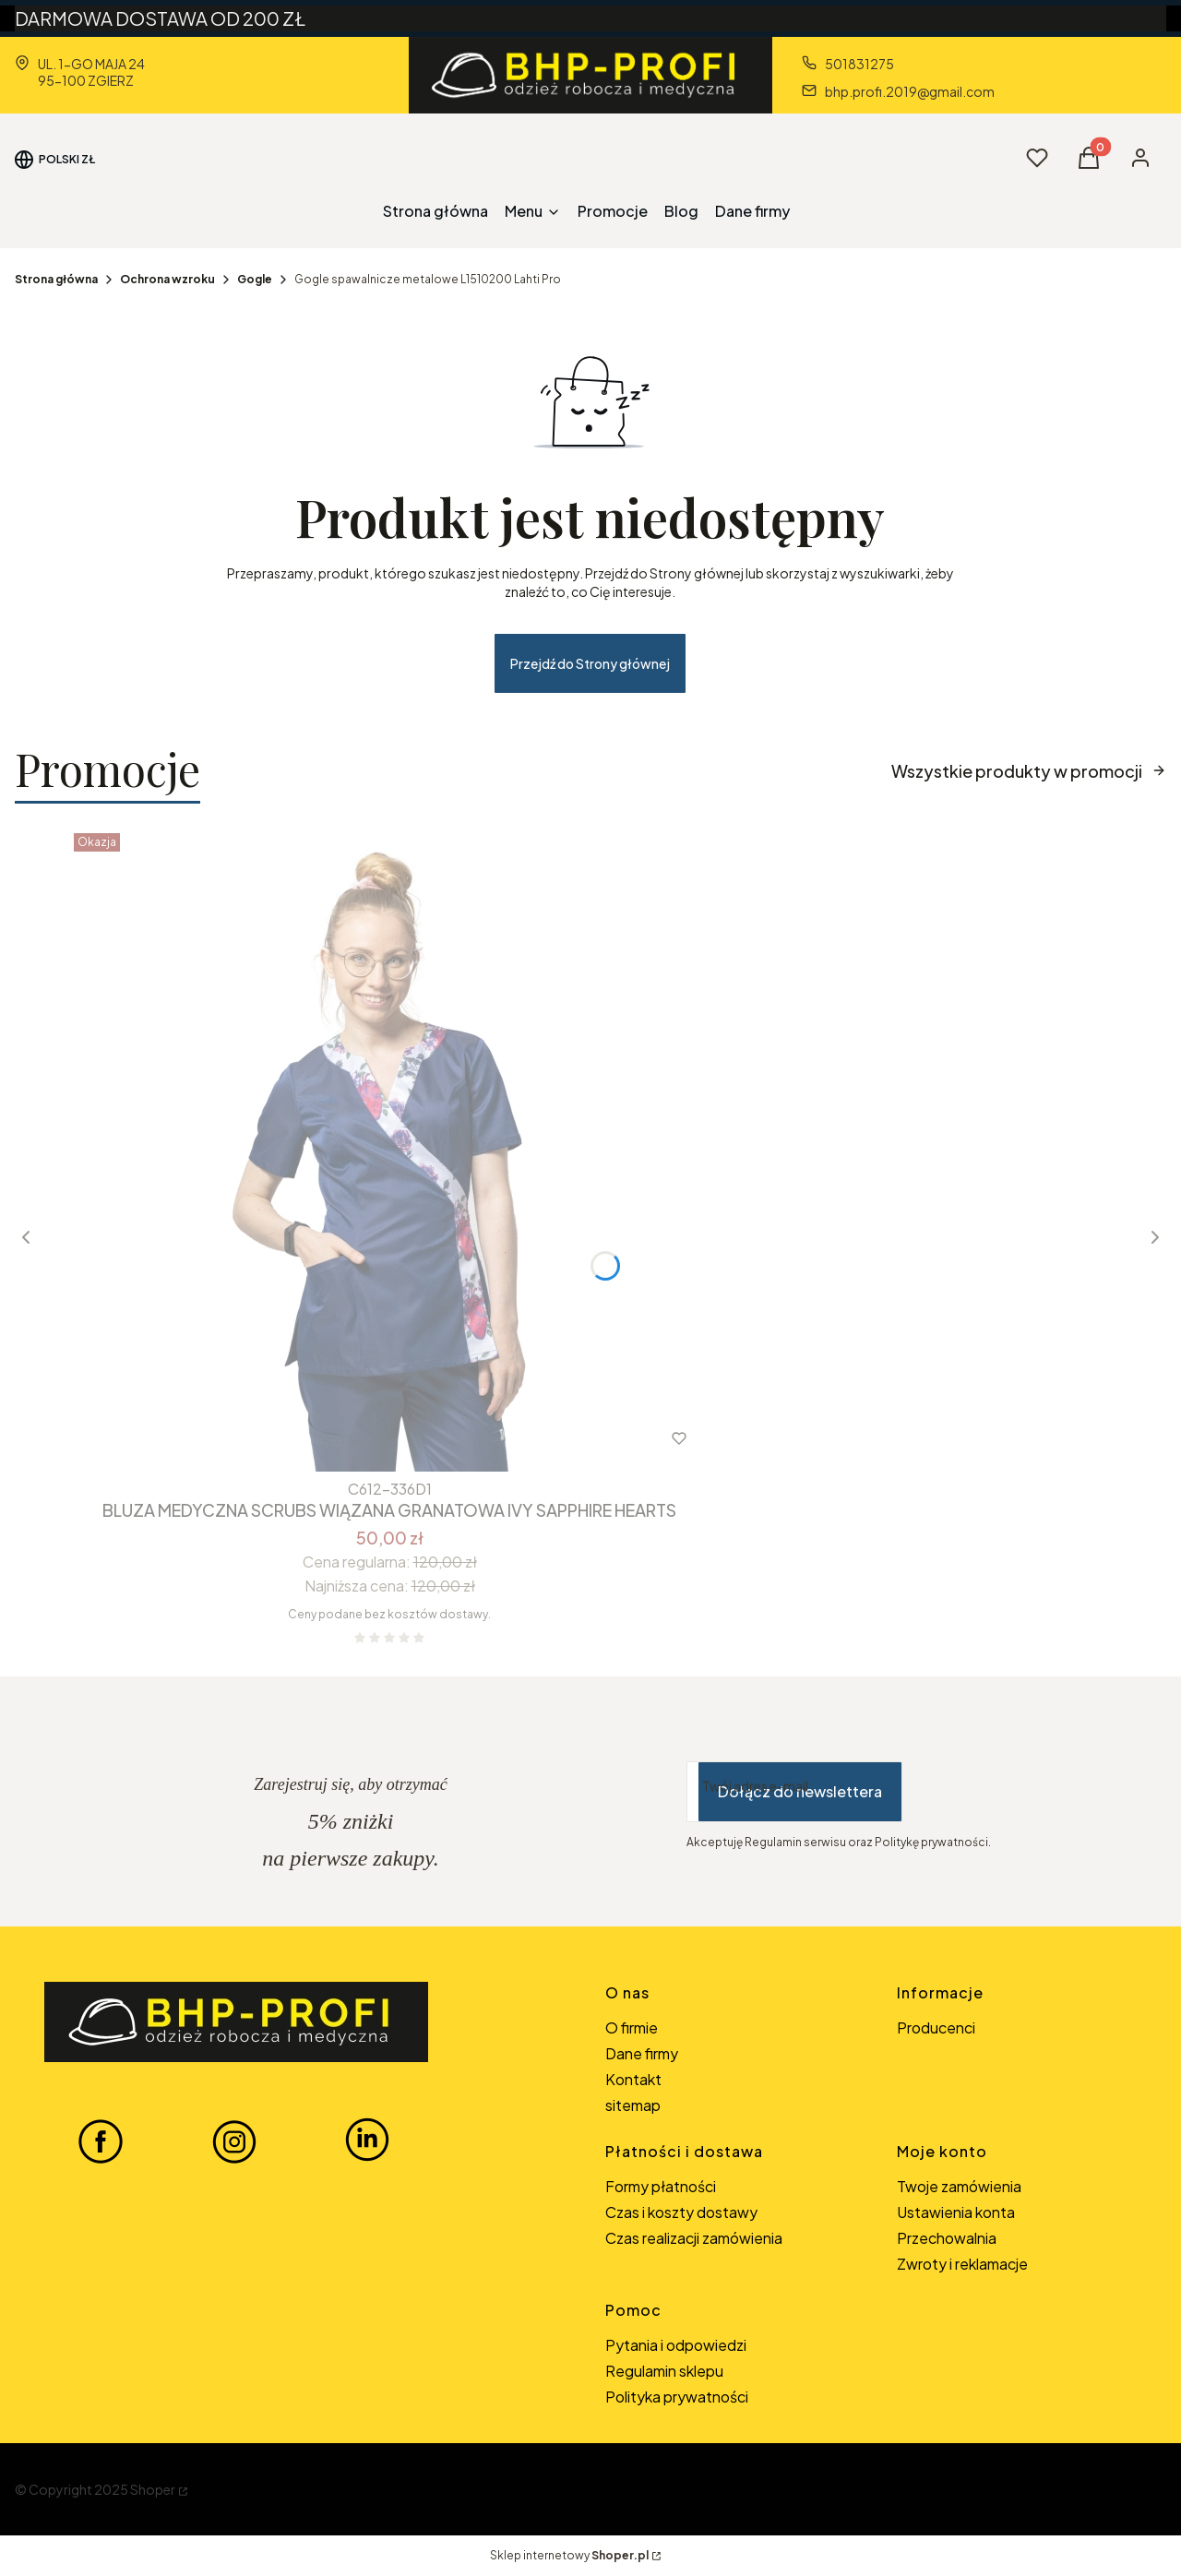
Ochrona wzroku (167, 279)
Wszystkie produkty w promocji (1028, 770)
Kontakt (633, 2079)
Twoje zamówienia (959, 2186)
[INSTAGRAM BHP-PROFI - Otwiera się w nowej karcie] (234, 2140)
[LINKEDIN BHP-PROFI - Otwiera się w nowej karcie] (367, 2140)
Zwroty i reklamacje (962, 2263)
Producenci (936, 2027)
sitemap (633, 2105)
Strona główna (56, 279)
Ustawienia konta (956, 2212)
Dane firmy (641, 2053)
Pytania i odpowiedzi (675, 2345)
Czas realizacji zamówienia (693, 2238)
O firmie (631, 2027)
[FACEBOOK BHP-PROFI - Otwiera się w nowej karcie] (100, 2140)
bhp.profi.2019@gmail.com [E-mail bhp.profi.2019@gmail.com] (910, 91)
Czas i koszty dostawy (681, 2212)
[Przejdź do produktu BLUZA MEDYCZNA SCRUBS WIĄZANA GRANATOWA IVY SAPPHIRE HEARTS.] (389, 1149)
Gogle (254, 279)
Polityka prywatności (676, 2396)
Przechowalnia (946, 2238)
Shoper (152, 2489)
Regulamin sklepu (664, 2370)
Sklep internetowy (569, 2555)
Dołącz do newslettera (800, 1791)
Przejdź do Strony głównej (590, 663)
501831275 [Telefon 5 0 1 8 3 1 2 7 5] (859, 63)
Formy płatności (660, 2186)
